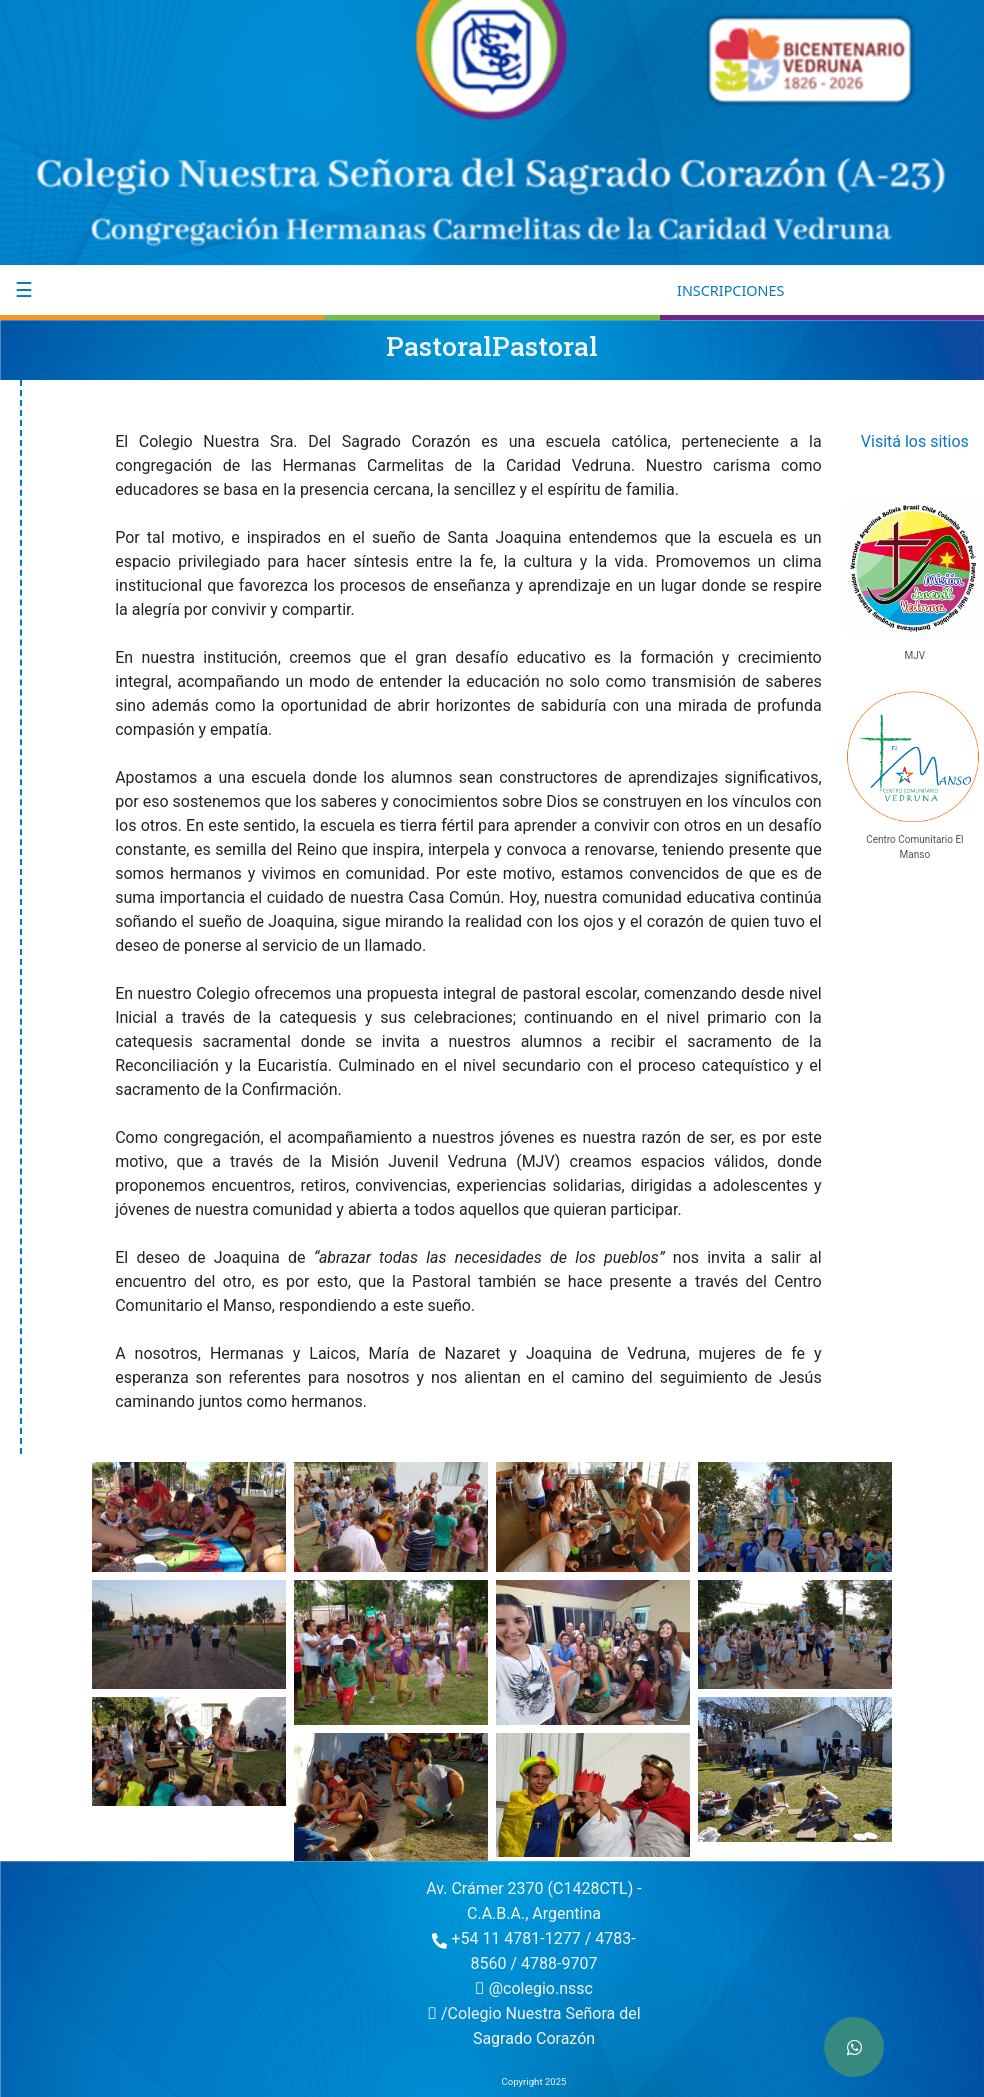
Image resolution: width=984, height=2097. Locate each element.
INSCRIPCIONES (730, 290)
